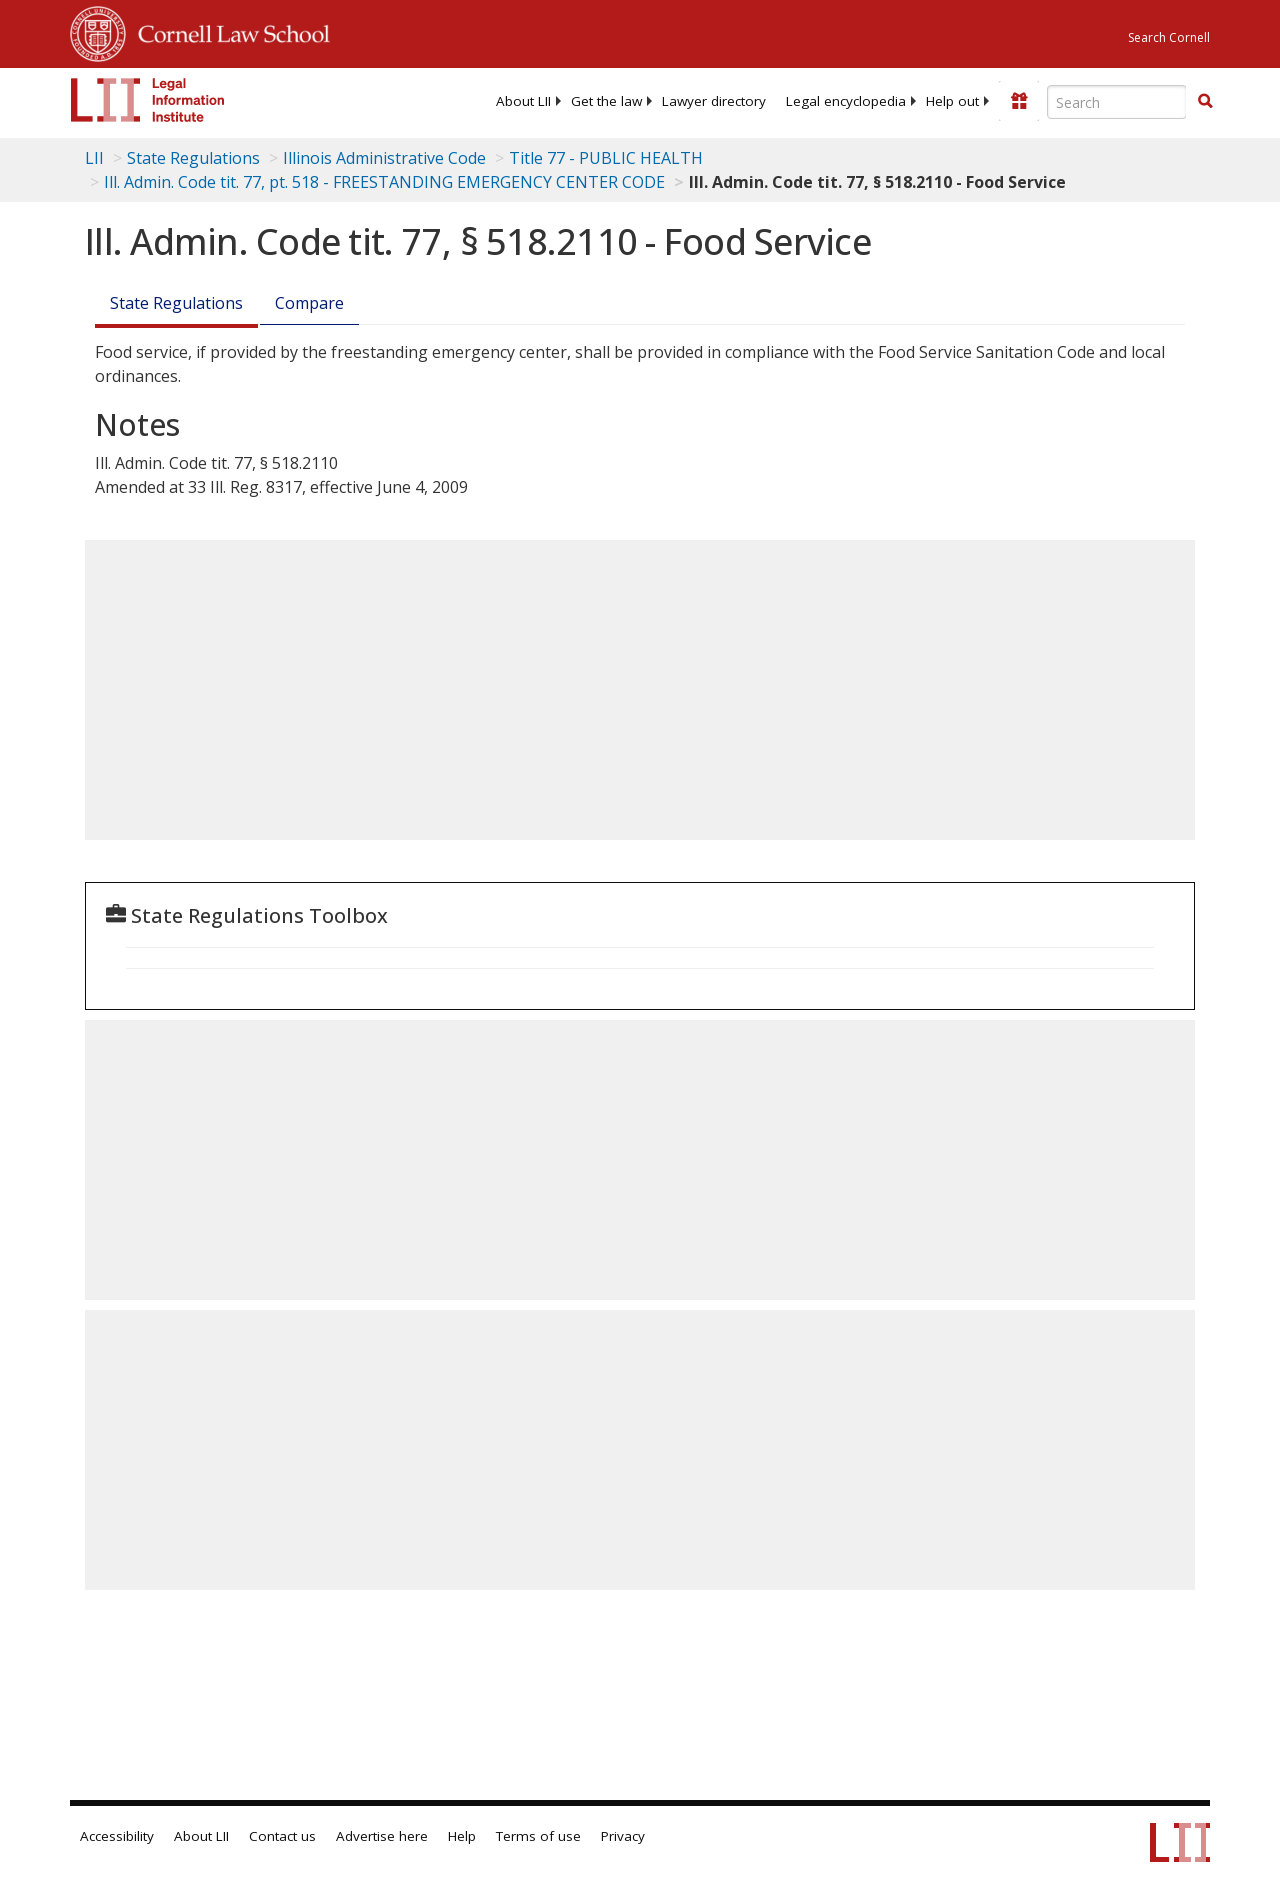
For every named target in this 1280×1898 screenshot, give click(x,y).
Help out (952, 101)
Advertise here (382, 1836)
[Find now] (1205, 102)
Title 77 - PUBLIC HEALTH (606, 158)
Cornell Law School (228, 31)
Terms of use (538, 1836)
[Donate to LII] (1019, 101)
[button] (1205, 101)
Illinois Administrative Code (384, 158)
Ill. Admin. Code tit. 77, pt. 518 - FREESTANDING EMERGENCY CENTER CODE (384, 182)
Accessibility (117, 1836)
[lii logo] (148, 100)
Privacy (623, 1836)
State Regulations (193, 158)
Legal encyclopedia (846, 101)
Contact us (282, 1836)
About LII (523, 101)
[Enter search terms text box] (1117, 102)
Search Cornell (1169, 37)
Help (462, 1836)
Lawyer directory (714, 101)
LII (94, 158)
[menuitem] (523, 101)
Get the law (606, 101)
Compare (309, 303)
